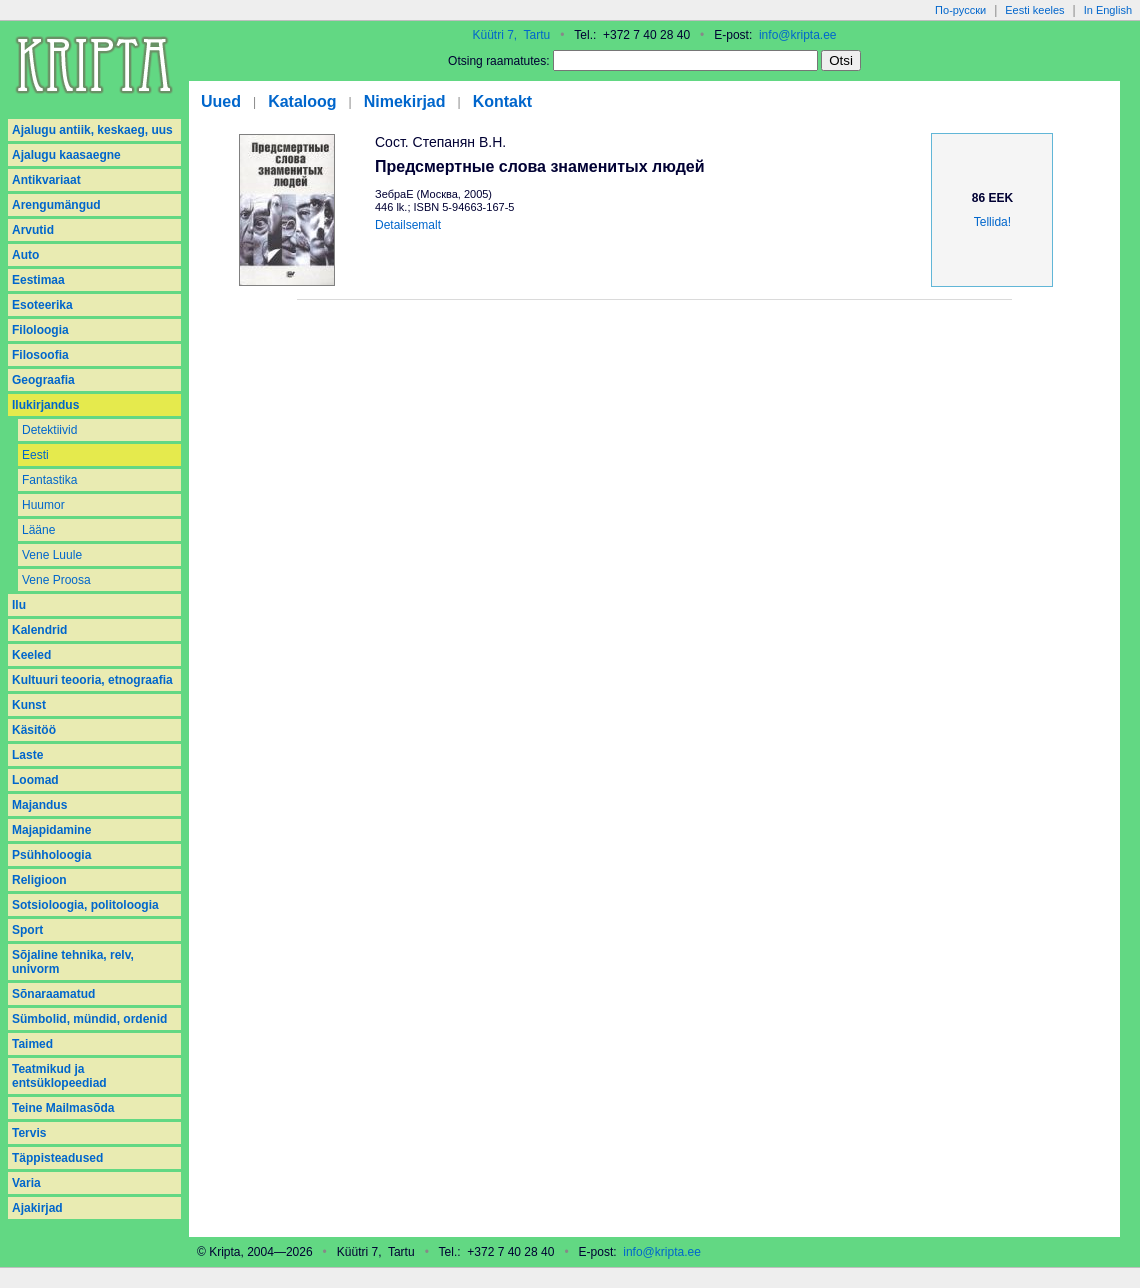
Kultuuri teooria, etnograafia (92, 680)
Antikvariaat (46, 180)
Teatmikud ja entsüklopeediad (59, 1076)
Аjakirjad (37, 1208)
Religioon (39, 880)
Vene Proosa (56, 580)
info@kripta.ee (798, 35)
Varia (26, 1183)
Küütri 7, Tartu (511, 35)
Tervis (29, 1133)
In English (1108, 10)
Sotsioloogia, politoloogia (85, 905)
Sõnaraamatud (53, 994)
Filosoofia (40, 355)
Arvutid (33, 230)
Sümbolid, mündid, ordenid (89, 1019)
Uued (221, 101)
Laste (27, 755)
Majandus (39, 805)
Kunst (29, 705)
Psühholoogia (51, 855)
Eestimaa (38, 280)
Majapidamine (51, 830)
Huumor (43, 505)
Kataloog (302, 101)
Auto (25, 255)
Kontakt (503, 101)
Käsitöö (34, 730)
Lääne (38, 530)
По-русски (960, 10)
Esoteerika (42, 305)
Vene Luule (52, 555)
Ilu (19, 605)
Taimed (32, 1044)
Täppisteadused (57, 1158)
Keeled (31, 655)
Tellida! (992, 222)
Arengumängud (56, 205)
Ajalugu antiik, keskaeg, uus (92, 130)
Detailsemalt (408, 225)
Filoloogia (40, 330)
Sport (27, 930)
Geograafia (43, 380)
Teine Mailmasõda (63, 1108)
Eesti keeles (1034, 10)
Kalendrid (39, 630)
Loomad (35, 780)
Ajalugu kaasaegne (66, 155)
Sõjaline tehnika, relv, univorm (73, 962)
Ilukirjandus (45, 405)
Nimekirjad (405, 101)
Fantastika (49, 480)
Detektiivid (49, 430)
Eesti (35, 455)
